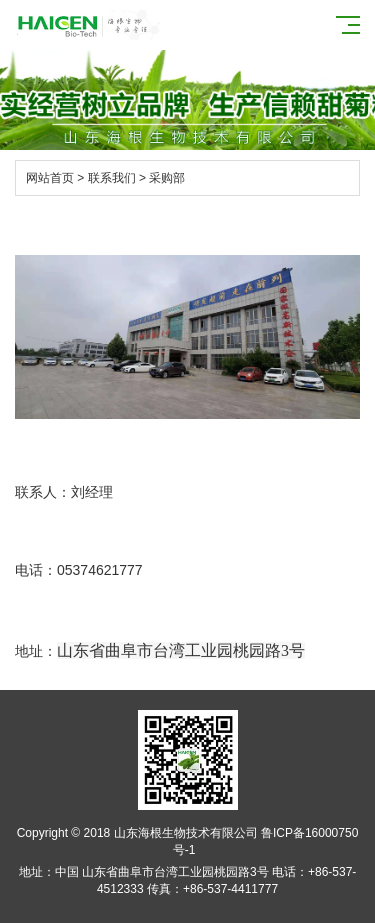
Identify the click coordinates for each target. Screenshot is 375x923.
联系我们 (112, 178)
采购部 (167, 178)
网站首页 (50, 178)
